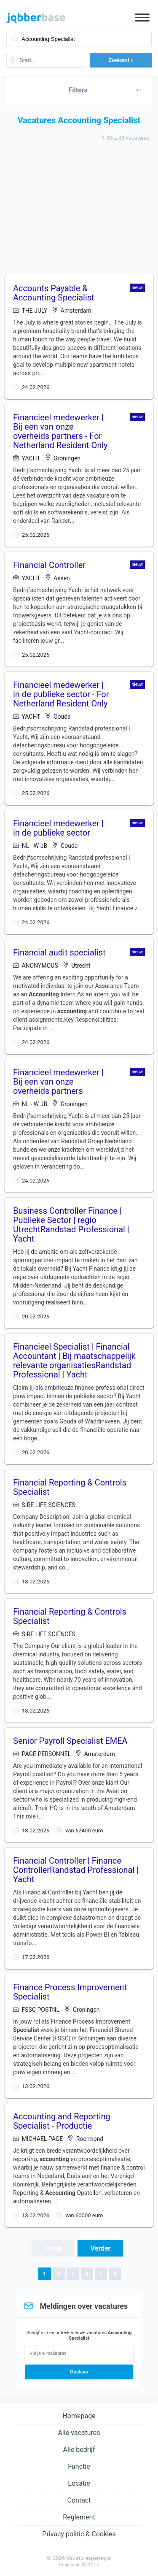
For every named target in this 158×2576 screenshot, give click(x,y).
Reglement (79, 2517)
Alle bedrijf (79, 2450)
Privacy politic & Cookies (78, 2534)
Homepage (78, 2416)
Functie (79, 2466)
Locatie (79, 2483)
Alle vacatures (79, 2433)
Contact (79, 2500)
